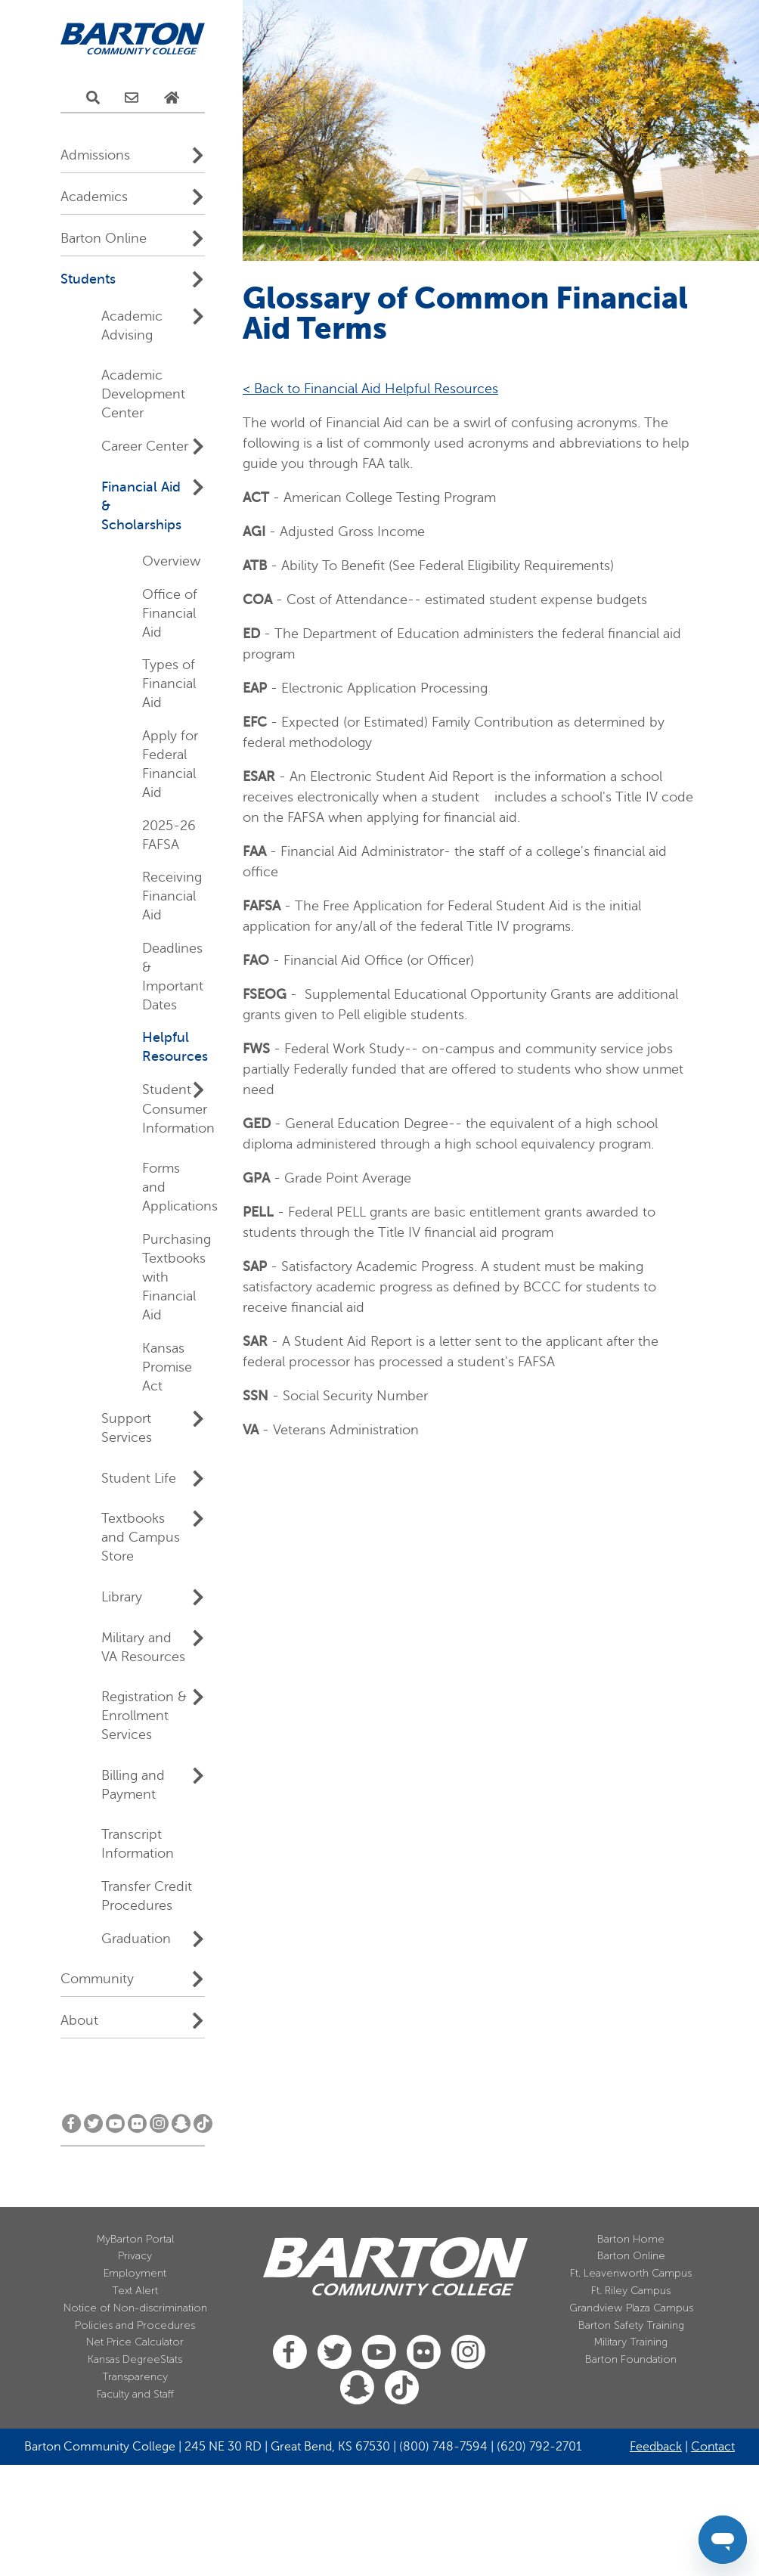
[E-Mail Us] (131, 98)
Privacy (135, 2255)
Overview (171, 561)
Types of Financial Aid (169, 683)
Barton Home (631, 2239)
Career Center (144, 446)
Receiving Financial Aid (172, 896)
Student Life (138, 1478)
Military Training (631, 2342)
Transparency (135, 2376)
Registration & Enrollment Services (144, 1715)
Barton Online (103, 238)
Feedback (656, 2447)
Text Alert (135, 2290)
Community (97, 1978)
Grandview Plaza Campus (631, 2308)
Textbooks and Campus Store (140, 1537)
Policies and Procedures (135, 2325)
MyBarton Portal (135, 2239)
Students (88, 279)
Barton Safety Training (631, 2325)
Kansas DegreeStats (135, 2359)
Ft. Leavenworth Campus (631, 2273)
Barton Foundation (631, 2359)
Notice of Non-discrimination (135, 2308)
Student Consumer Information (178, 1109)
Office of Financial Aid (169, 613)
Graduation (136, 1938)
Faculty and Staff (135, 2394)
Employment (135, 2273)
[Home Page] (171, 98)
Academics (94, 196)
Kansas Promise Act (167, 1367)
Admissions (95, 155)
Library (121, 1596)
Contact (713, 2447)
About (79, 2020)
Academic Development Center (143, 393)
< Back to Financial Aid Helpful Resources (370, 388)
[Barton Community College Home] (132, 39)
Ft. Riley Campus (631, 2290)
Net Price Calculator (135, 2342)
